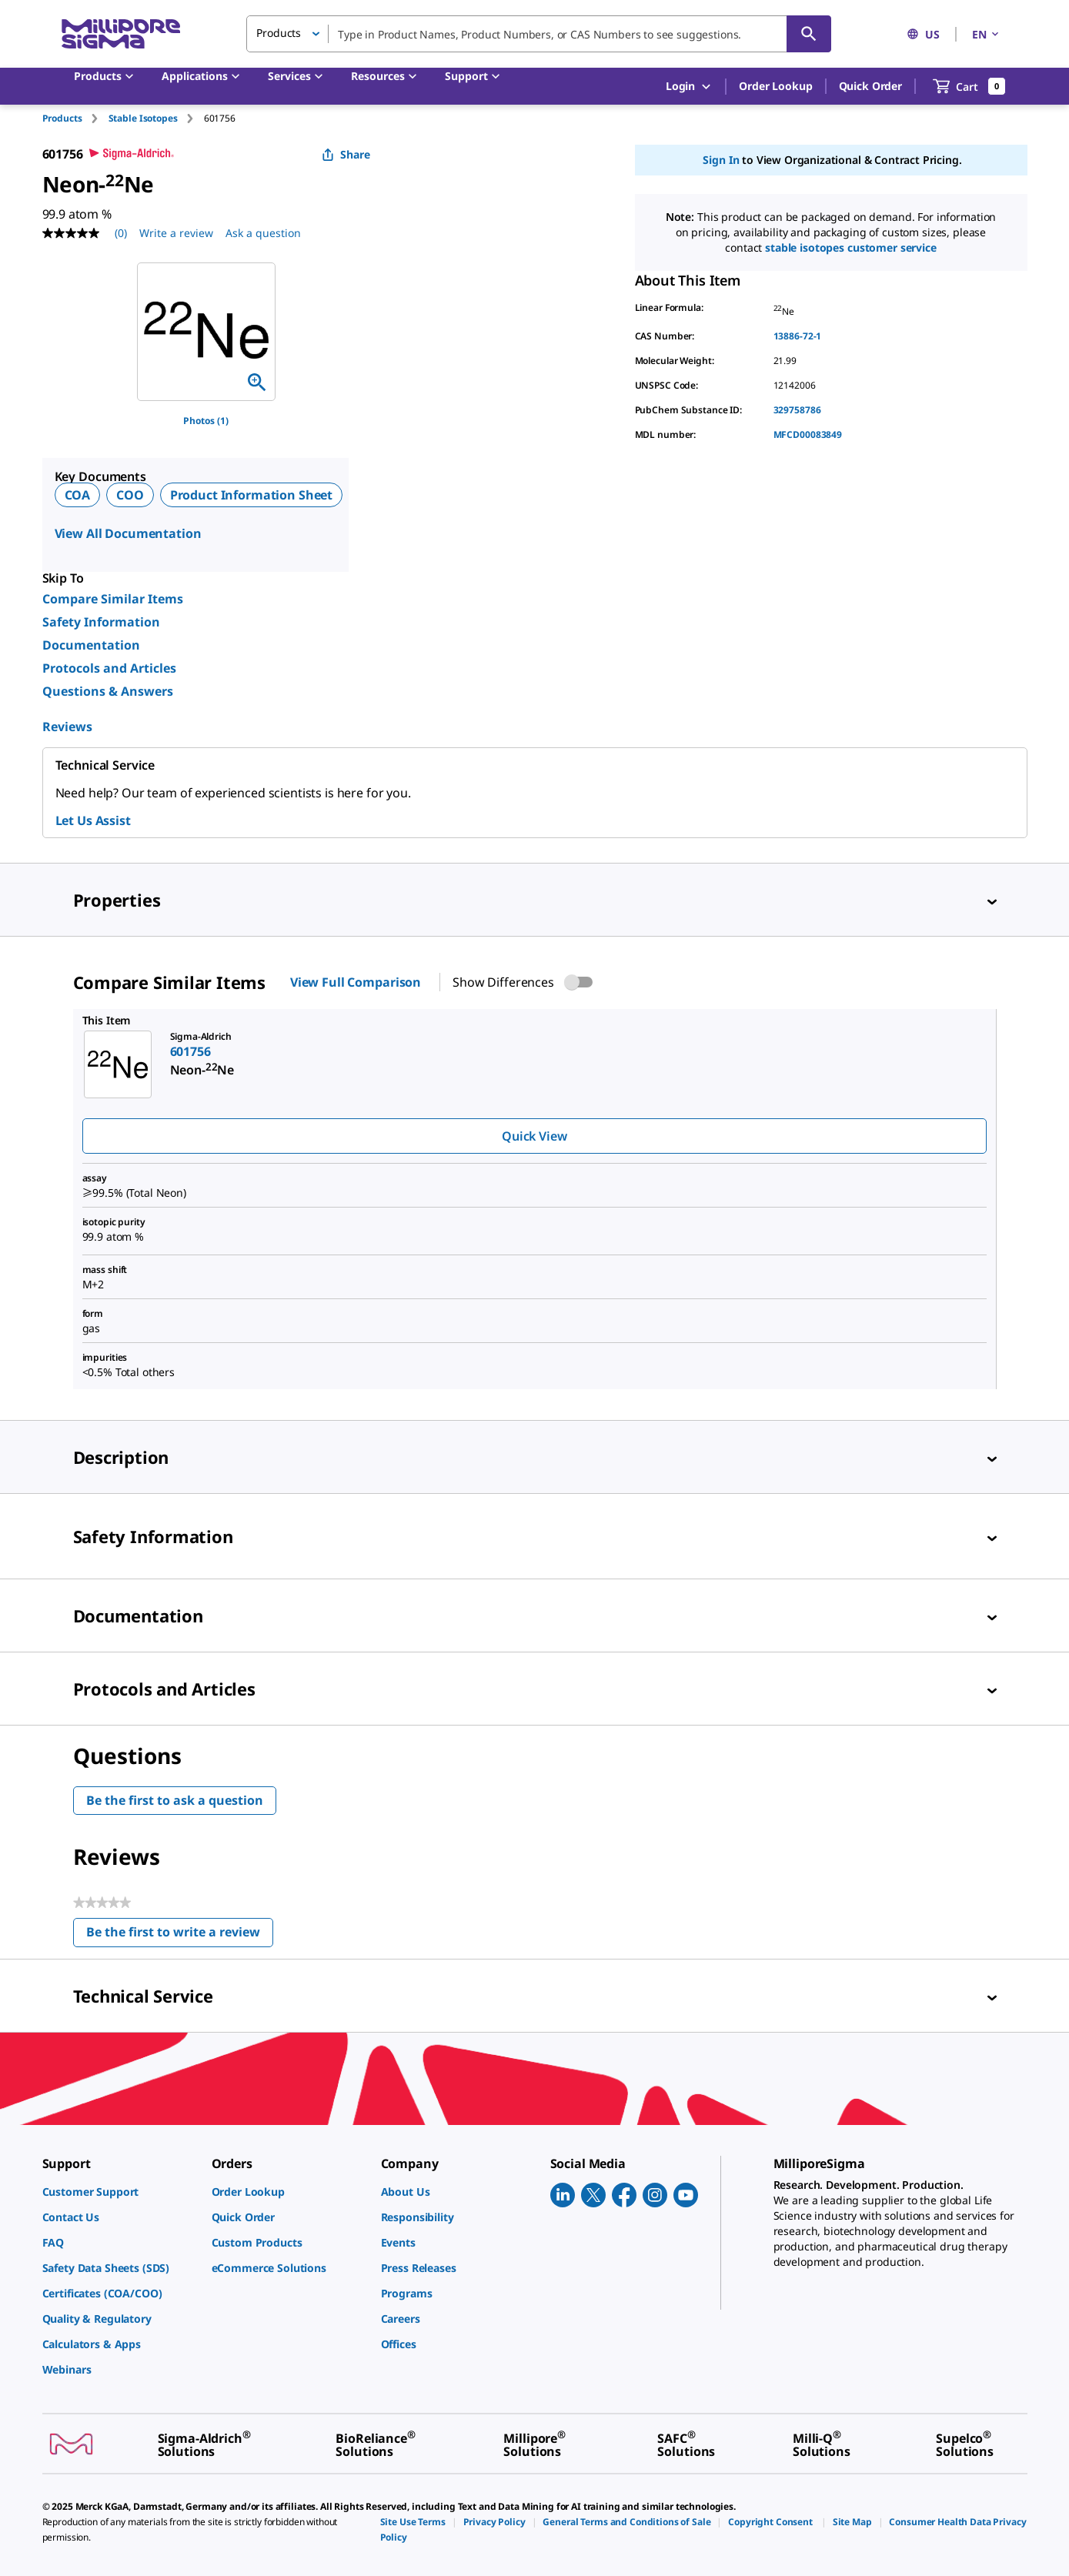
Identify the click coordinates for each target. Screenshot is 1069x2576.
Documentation (91, 644)
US (923, 34)
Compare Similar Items (112, 598)
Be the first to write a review (179, 1935)
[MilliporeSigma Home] (121, 34)
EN (986, 34)
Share (346, 154)
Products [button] (278, 32)
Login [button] (689, 87)
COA (78, 494)
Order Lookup (775, 86)
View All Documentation (128, 533)
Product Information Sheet (251, 495)
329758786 (797, 409)
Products (62, 118)
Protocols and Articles (109, 668)
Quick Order (870, 86)
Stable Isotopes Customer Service (851, 247)
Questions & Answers (107, 691)
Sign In (721, 159)
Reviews (67, 726)
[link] (119, 2192)
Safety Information (101, 621)
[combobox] (538, 33)
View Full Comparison (355, 982)
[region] (206, 331)
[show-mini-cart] (969, 86)
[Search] (809, 33)
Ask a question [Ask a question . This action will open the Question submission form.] (263, 233)
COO (130, 494)
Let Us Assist (93, 820)
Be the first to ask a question (174, 1800)
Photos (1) (206, 420)
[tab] (75, 118)
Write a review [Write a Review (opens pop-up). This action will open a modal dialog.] (176, 233)
